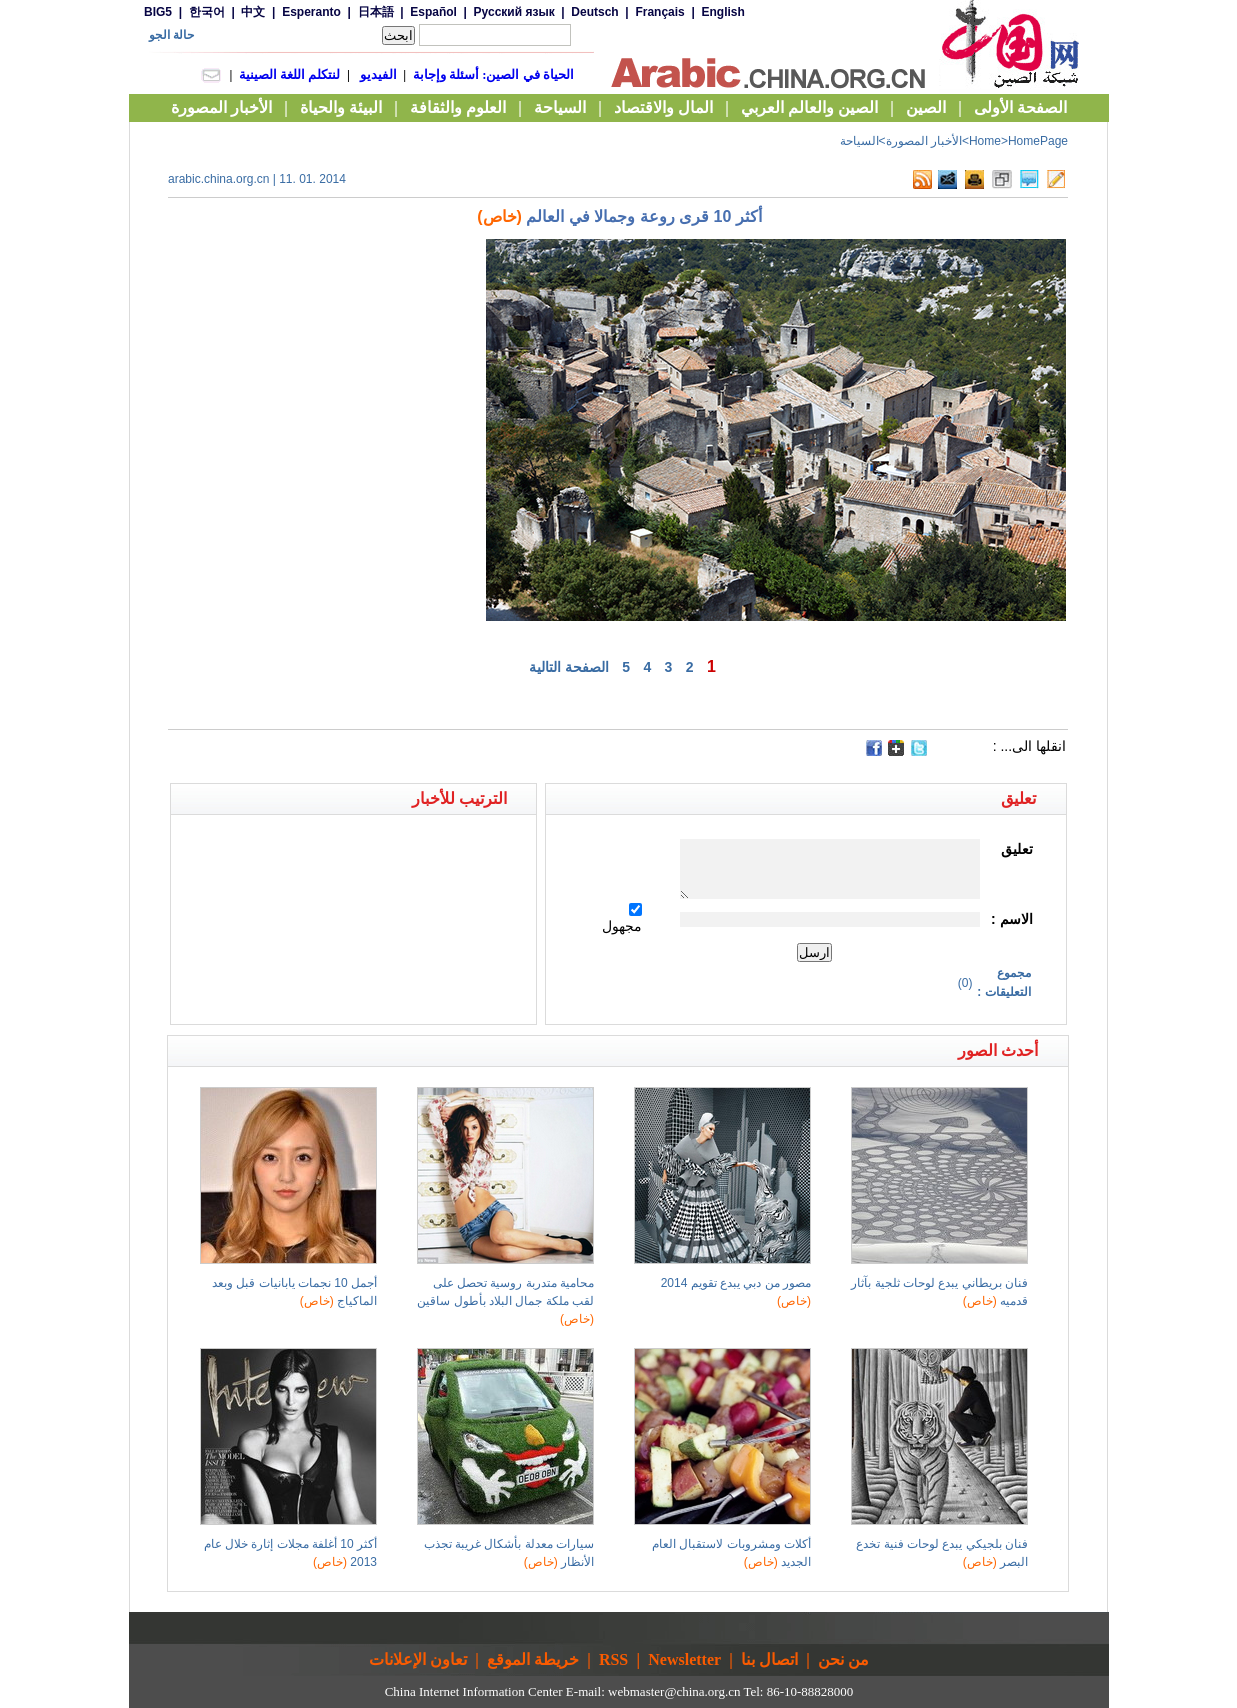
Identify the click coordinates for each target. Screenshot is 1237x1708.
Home (985, 141)
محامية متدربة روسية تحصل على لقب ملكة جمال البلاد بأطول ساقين (505, 1301)
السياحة (859, 141)
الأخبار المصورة (924, 141)
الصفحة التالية (569, 667)
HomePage (1038, 141)
